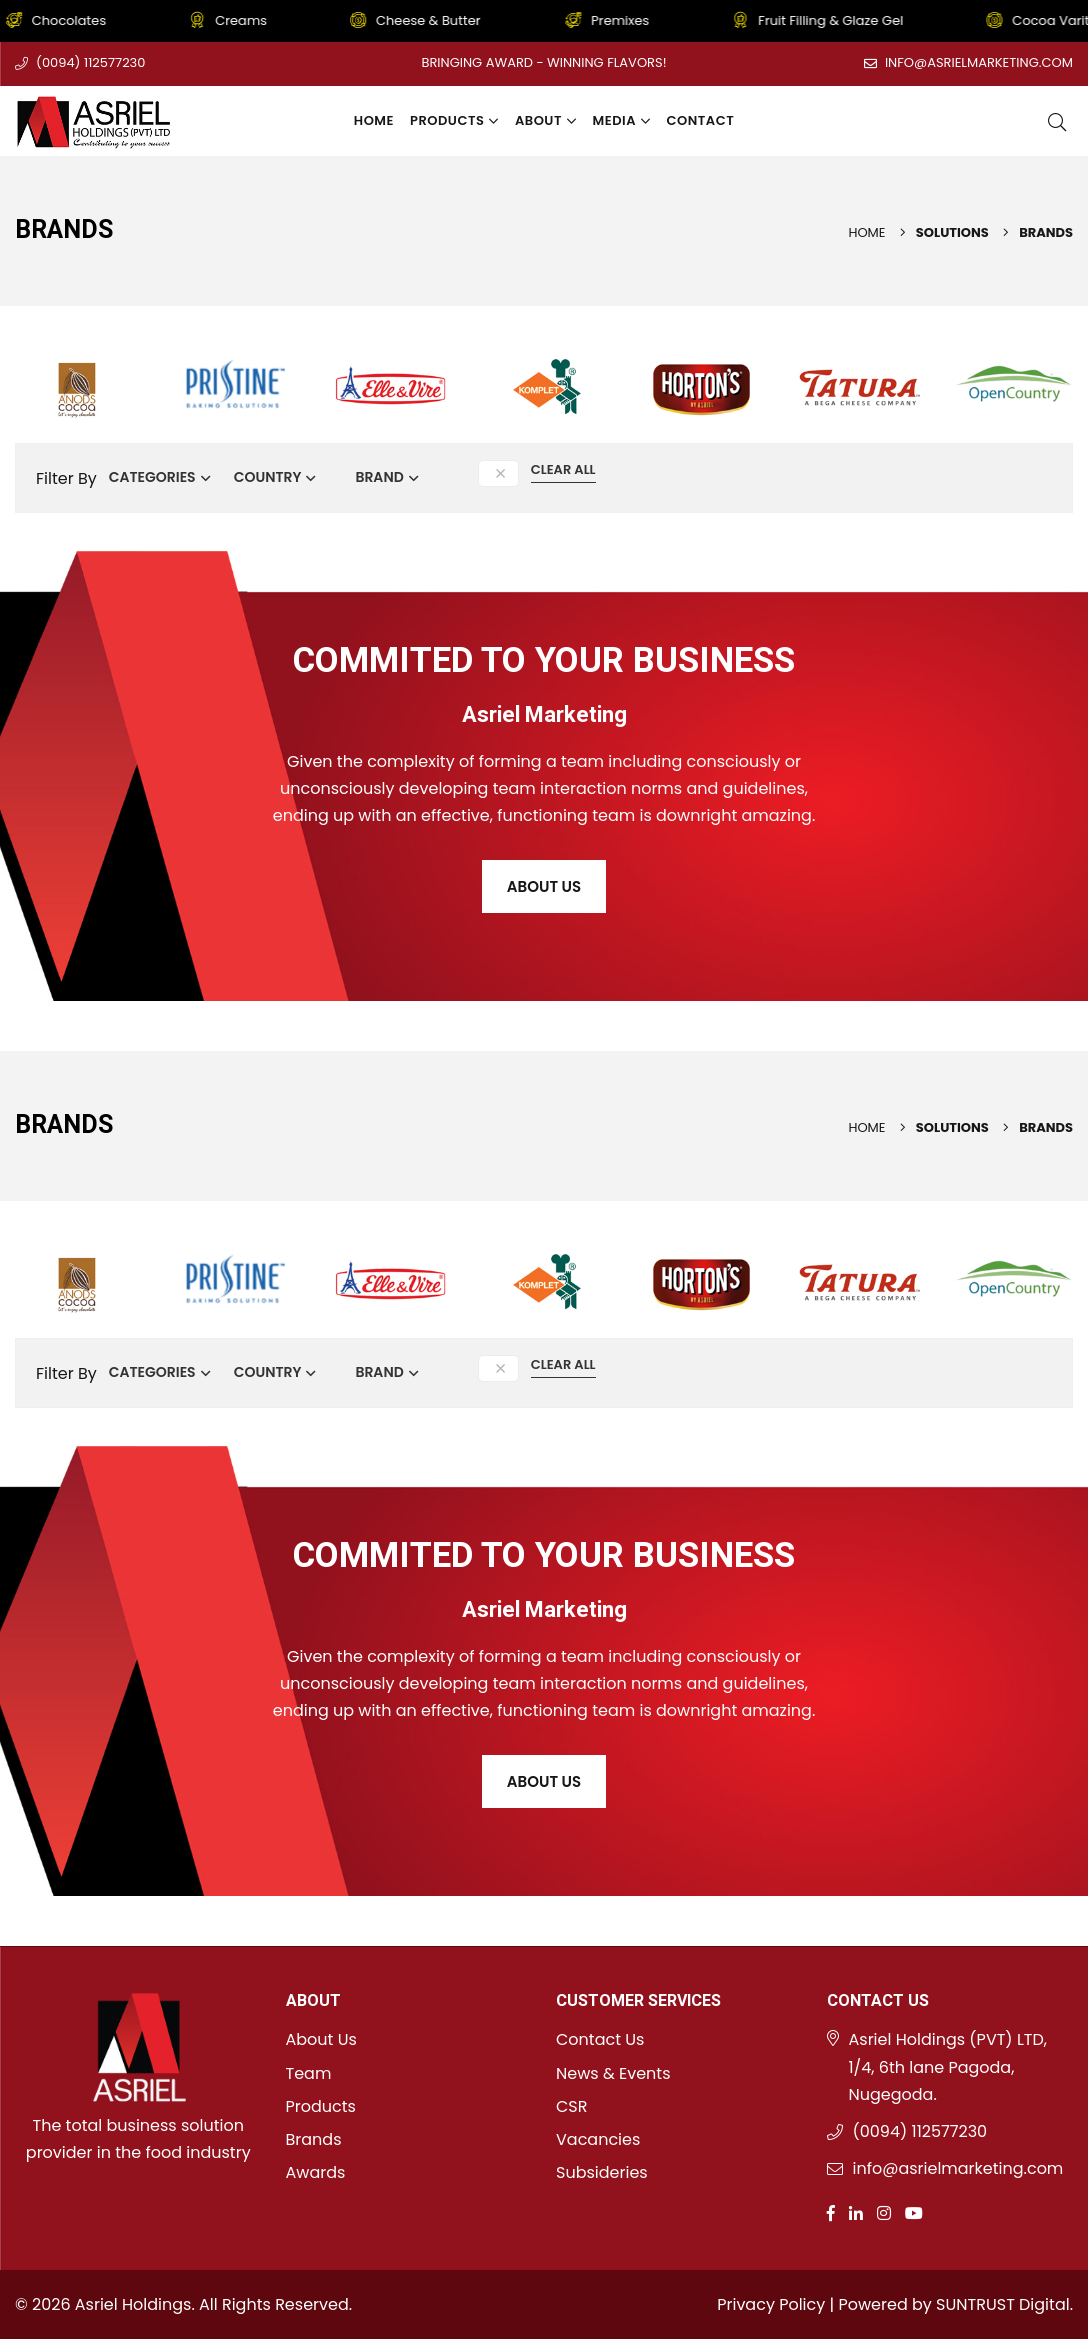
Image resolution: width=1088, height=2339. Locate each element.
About (546, 120)
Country (268, 477)
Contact (701, 120)
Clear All (563, 469)
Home (374, 120)
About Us (544, 886)
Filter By (66, 478)
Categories (152, 477)
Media (622, 120)
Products (454, 120)
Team (309, 2073)
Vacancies (598, 2139)
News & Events (613, 2073)
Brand (379, 477)
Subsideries (602, 2172)
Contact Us (600, 2039)
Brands (314, 2139)
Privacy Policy (771, 2304)
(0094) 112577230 (90, 62)
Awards (316, 2172)
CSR (571, 2106)
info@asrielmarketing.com (979, 62)
